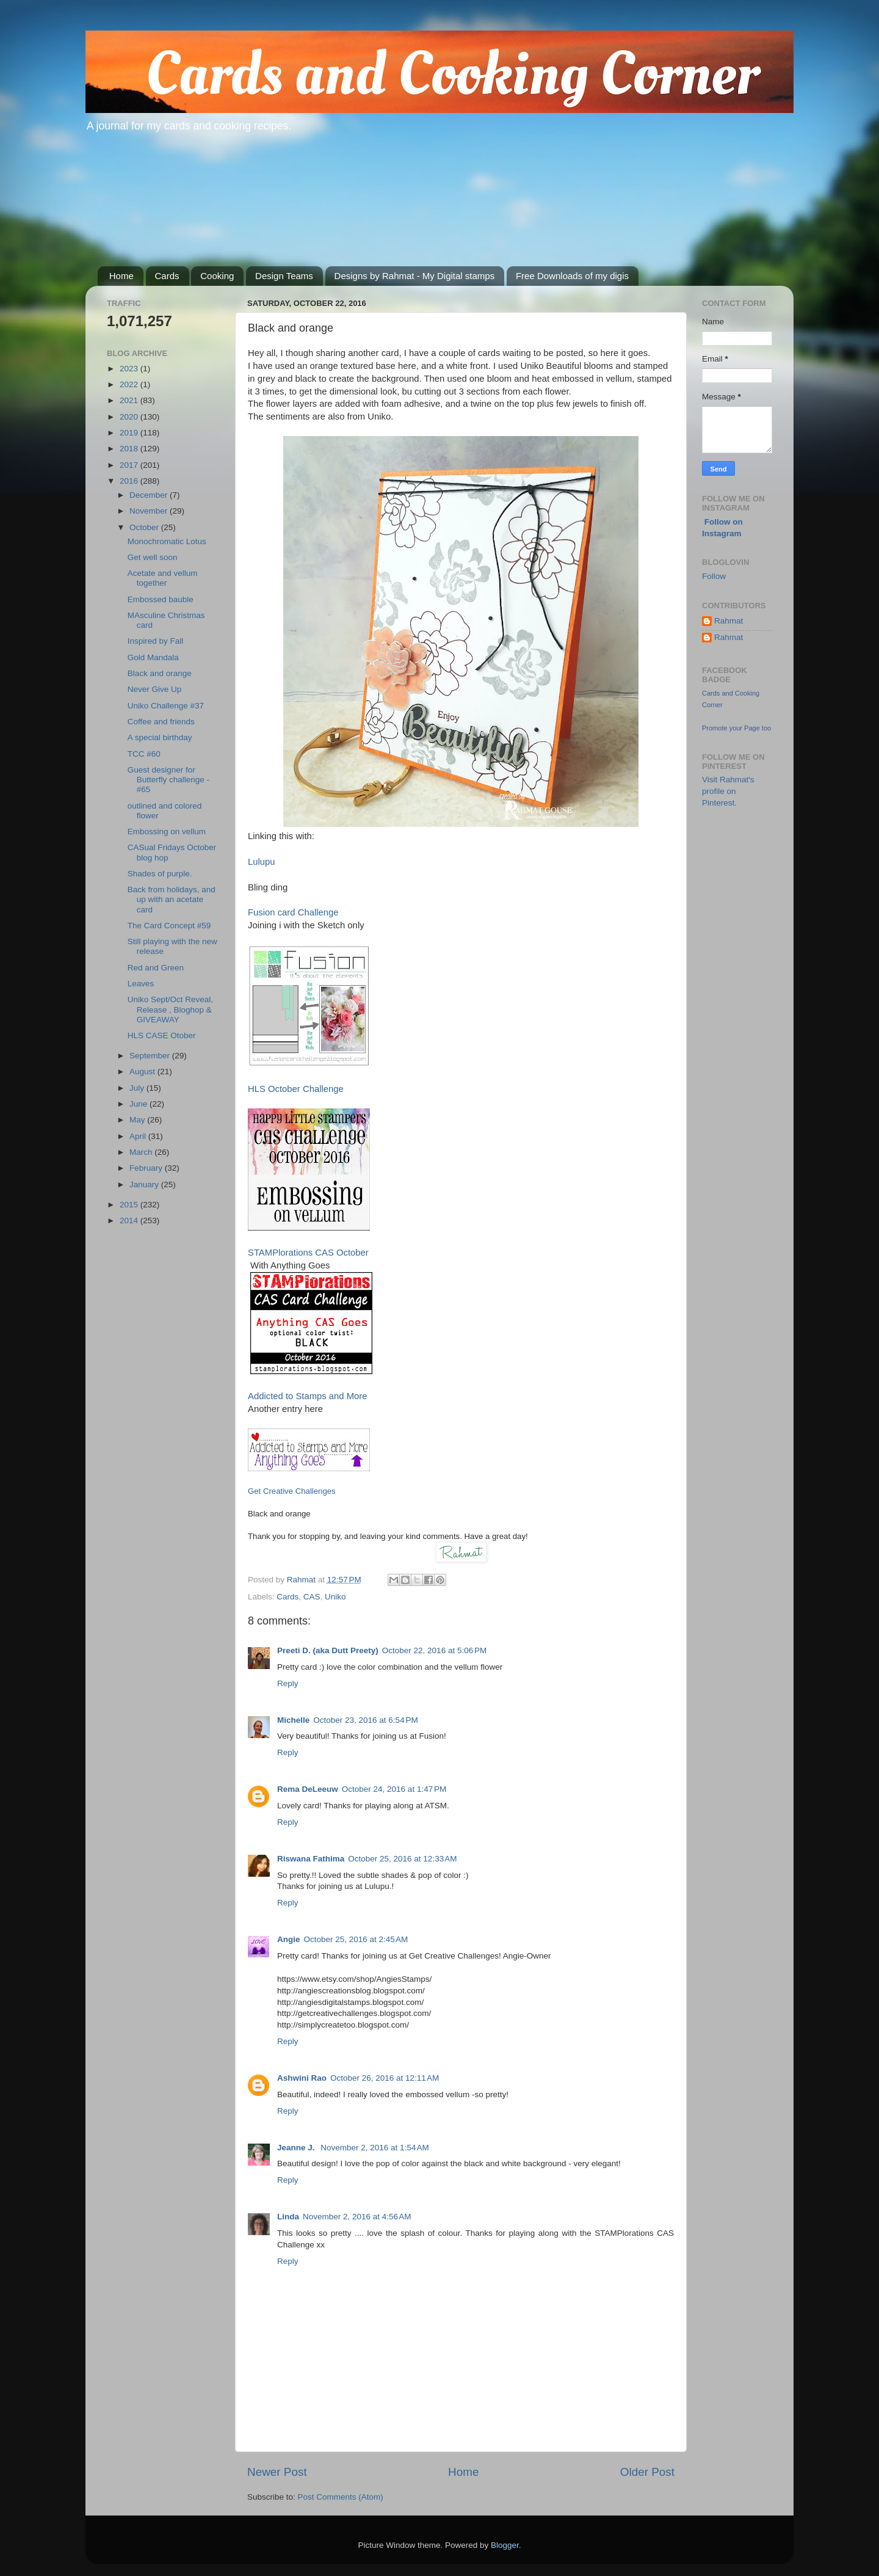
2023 (130, 368)
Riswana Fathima (310, 1858)
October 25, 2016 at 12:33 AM (402, 1858)
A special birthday (160, 737)
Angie (288, 1939)
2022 (130, 384)
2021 (130, 400)
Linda (288, 2216)
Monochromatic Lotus (167, 541)
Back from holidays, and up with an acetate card (171, 899)
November (149, 510)
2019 (130, 432)
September (150, 1055)
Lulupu (261, 862)
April (138, 1136)
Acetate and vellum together (163, 578)
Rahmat (728, 620)
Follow (714, 576)
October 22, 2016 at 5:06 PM (434, 1650)
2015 (130, 1204)
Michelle (293, 1720)
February (147, 1168)
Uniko (335, 1596)
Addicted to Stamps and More (307, 1396)
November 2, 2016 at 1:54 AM (374, 2147)
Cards (167, 276)
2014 (130, 1220)
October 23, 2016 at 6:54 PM (365, 1720)
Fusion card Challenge (293, 912)
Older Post (647, 2471)
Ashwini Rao (302, 2078)
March (141, 1152)
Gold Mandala (153, 657)
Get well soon (153, 557)
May (138, 1119)
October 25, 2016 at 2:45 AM (356, 1939)
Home (121, 276)
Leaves (141, 983)
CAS (311, 1596)
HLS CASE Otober (162, 1035)
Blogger (505, 2545)
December (149, 495)
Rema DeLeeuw (307, 1789)
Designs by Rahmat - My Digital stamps (415, 276)
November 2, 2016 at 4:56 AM (357, 2216)
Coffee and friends (161, 721)
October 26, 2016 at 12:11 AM (384, 2078)
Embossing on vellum (167, 831)
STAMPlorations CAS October (308, 1252)
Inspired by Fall (156, 641)
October (145, 527)
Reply (287, 1683)
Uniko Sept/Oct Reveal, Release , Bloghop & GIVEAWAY (170, 1009)
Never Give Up (155, 689)
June (139, 1103)
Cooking (217, 276)
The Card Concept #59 (169, 925)
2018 (130, 448)
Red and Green (156, 967)
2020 (130, 416)
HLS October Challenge (296, 1089)
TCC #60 (144, 754)
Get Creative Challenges (292, 1491)
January (145, 1184)
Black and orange (160, 673)
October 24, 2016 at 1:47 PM (394, 1789)
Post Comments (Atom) (340, 2496)
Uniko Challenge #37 (166, 705)
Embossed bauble (161, 599)
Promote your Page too (736, 728)
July (137, 1088)
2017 (130, 465)
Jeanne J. (297, 2147)
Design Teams (284, 276)
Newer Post (277, 2471)
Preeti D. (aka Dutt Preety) (327, 1650)
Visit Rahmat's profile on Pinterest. (728, 791)
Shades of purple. (160, 873)
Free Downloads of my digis (572, 276)
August (143, 1071)
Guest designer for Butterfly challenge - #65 (168, 779)
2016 (130, 481)
